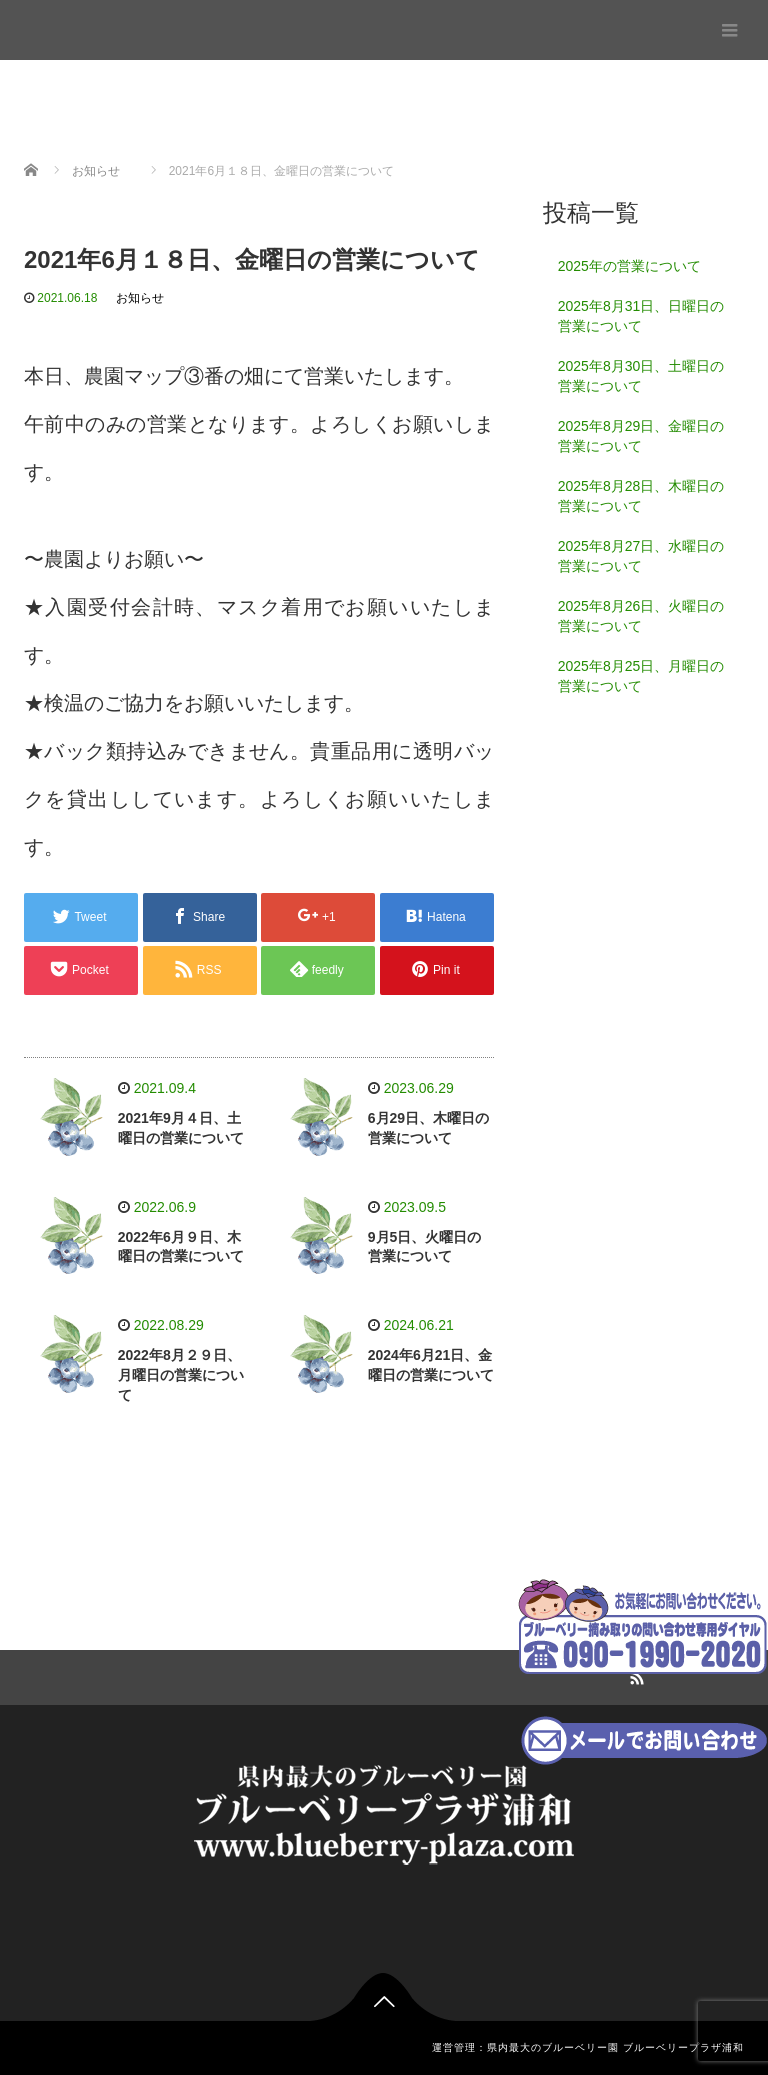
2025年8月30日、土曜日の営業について (641, 376)
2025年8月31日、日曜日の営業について (641, 316)
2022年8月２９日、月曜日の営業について (181, 1375)
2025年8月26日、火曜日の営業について (641, 616)
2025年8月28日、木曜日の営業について (641, 496)
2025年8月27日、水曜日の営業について (641, 556)
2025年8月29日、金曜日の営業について (641, 436)
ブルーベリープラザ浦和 (101, 24)
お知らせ (140, 298)
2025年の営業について (629, 266)
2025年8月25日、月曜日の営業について (641, 676)
